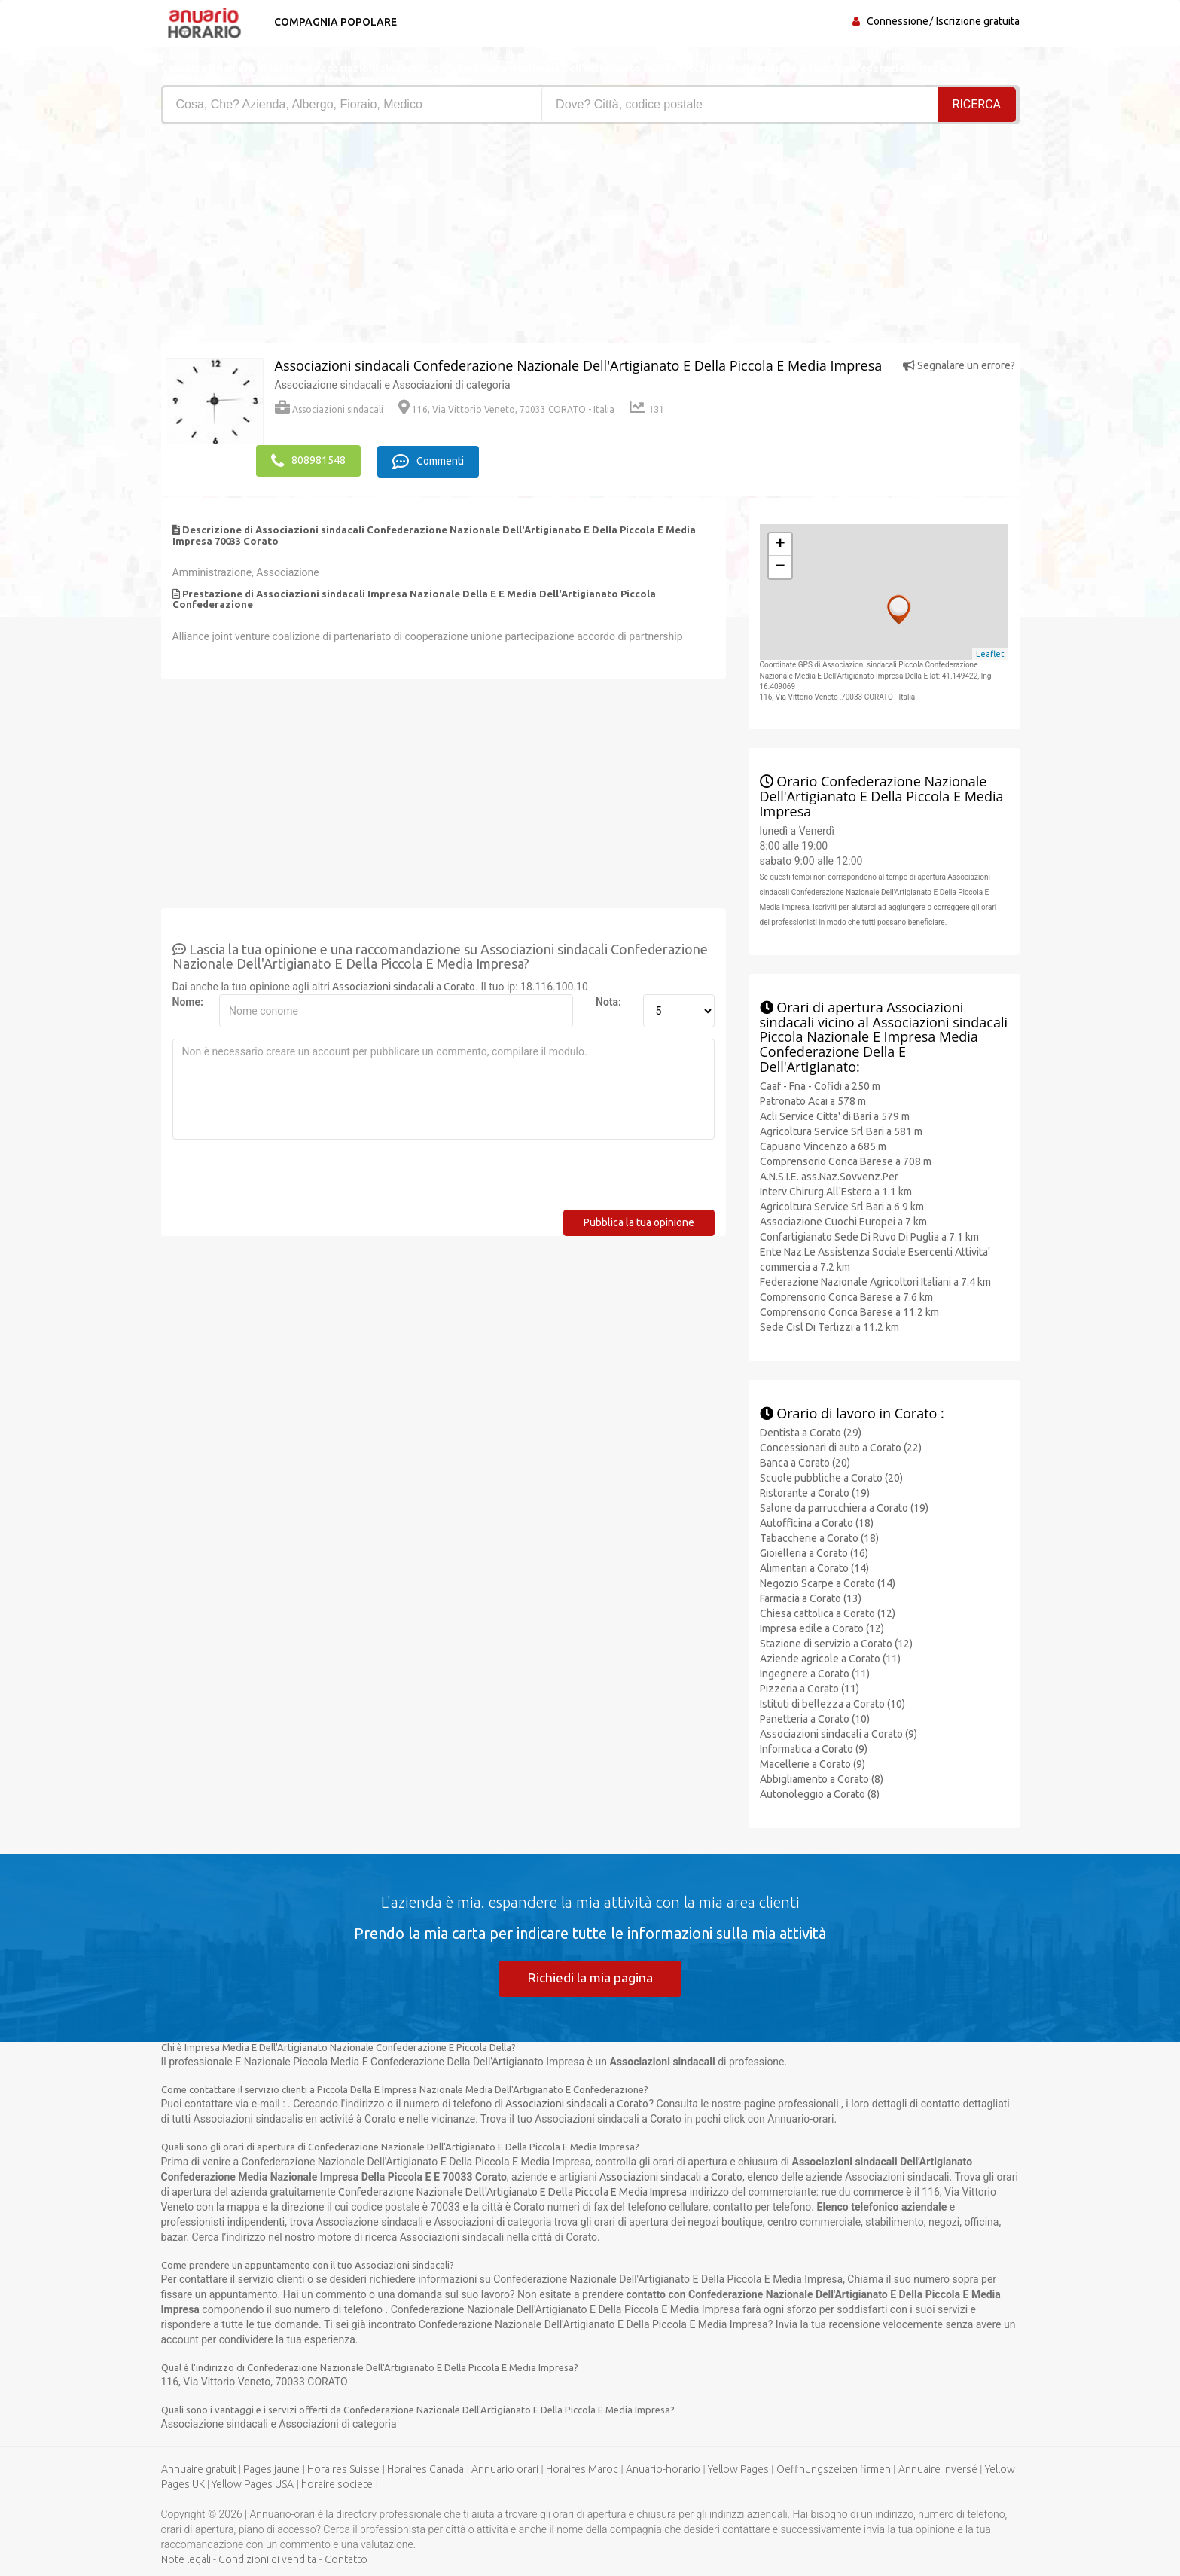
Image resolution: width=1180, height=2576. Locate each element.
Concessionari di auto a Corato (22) (841, 1445)
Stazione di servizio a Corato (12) (836, 1641)
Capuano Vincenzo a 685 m (823, 1145)
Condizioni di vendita (267, 2559)
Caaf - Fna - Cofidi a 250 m (820, 1085)
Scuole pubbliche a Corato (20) (831, 1476)
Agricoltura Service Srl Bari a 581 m (841, 1130)
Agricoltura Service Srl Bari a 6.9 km (842, 1205)
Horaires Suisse (343, 2469)
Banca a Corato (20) (805, 1460)
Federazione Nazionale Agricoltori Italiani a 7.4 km (875, 1280)
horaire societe (337, 2484)
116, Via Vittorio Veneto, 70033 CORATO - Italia (506, 409)
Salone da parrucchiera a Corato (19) (844, 1506)
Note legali (186, 2559)
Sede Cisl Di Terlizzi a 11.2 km (829, 1326)
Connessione (897, 21)
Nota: (608, 1000)
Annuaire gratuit (198, 2469)
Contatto (346, 2559)
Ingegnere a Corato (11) (815, 1671)
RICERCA (977, 104)
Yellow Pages (738, 2469)
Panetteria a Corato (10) (815, 1717)
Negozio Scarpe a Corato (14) (827, 1581)
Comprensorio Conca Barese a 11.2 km (849, 1311)
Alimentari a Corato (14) (814, 1566)
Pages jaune (271, 2469)
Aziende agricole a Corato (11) (830, 1656)
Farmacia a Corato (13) (810, 1596)
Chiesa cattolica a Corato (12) (827, 1611)
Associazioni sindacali (329, 409)
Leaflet (990, 652)
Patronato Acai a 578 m (813, 1100)
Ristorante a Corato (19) (815, 1491)
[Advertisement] (370, 237)
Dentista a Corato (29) (810, 1430)
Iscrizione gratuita (978, 21)
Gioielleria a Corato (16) (814, 1551)
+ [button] (780, 543)
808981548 (308, 460)
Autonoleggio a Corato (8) (820, 1792)
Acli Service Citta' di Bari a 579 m (835, 1115)
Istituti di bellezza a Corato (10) (832, 1701)
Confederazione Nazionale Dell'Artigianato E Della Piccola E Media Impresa (512, 2191)
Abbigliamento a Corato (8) (821, 1777)
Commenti (432, 460)
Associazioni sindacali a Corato (403, 985)
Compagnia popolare (332, 22)
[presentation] (286, 1178)
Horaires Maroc (582, 2469)
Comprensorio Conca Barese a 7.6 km (846, 1296)
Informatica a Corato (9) (813, 1747)
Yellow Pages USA (253, 2484)
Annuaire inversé (937, 2469)
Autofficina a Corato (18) (817, 1521)
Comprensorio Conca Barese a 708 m (845, 1160)
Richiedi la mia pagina (590, 1975)
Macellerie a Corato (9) (812, 1762)
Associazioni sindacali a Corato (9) (838, 1732)
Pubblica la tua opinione (639, 1221)
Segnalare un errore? (959, 365)
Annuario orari (504, 2469)
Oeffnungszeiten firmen (833, 2469)
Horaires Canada (425, 2469)
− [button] (780, 565)
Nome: (187, 1000)
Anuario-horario (663, 2469)
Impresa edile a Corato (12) (822, 1626)
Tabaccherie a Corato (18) (819, 1536)
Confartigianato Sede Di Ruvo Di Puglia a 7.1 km (869, 1235)
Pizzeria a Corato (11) (809, 1686)
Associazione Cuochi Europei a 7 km (843, 1220)
